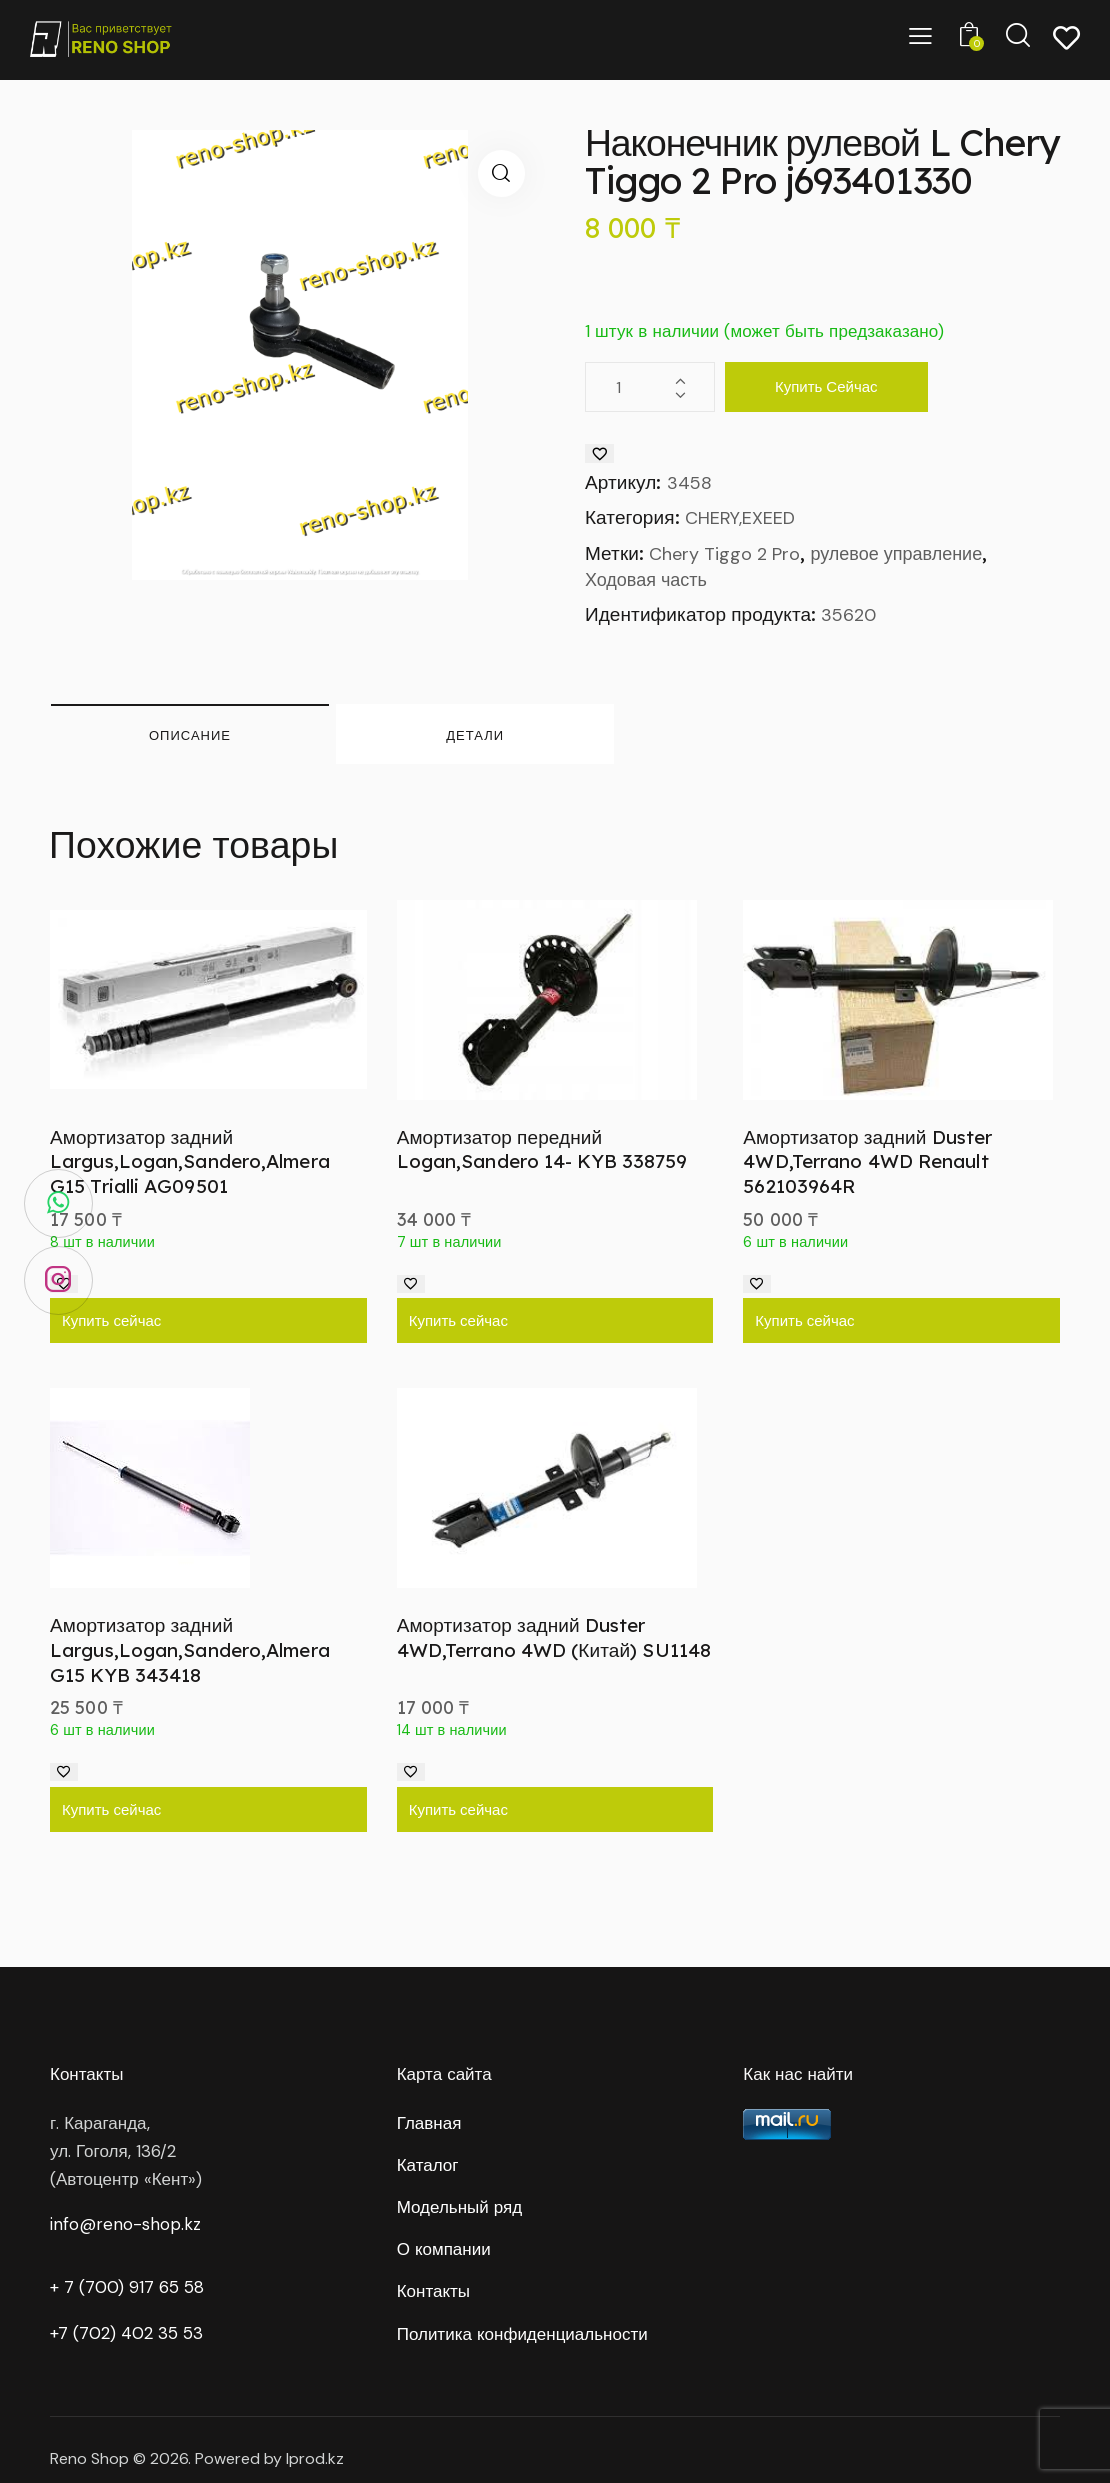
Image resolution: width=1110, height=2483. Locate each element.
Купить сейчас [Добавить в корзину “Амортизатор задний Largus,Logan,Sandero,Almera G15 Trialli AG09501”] (111, 1320)
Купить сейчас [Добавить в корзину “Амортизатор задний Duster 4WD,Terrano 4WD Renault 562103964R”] (804, 1320)
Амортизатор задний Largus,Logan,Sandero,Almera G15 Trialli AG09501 (190, 1161)
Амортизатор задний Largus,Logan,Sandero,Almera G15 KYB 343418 (190, 1649)
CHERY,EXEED (740, 518)
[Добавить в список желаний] (599, 453)
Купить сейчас (826, 386)
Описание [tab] (190, 735)
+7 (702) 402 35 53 (126, 2333)
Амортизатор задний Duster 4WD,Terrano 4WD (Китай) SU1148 (554, 1637)
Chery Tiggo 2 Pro (724, 554)
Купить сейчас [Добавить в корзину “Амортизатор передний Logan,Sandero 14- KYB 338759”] (458, 1320)
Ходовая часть (646, 580)
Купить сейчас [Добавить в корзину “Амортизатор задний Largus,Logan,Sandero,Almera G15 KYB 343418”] (111, 1809)
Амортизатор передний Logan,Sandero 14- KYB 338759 (542, 1149)
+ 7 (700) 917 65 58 (127, 2287)
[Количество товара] (650, 387)
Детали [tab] (475, 735)
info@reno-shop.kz (125, 2224)
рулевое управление (896, 554)
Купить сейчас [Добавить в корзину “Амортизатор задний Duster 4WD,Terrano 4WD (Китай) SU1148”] (458, 1809)
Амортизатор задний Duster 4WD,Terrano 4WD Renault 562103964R (867, 1161)
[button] (501, 173)
